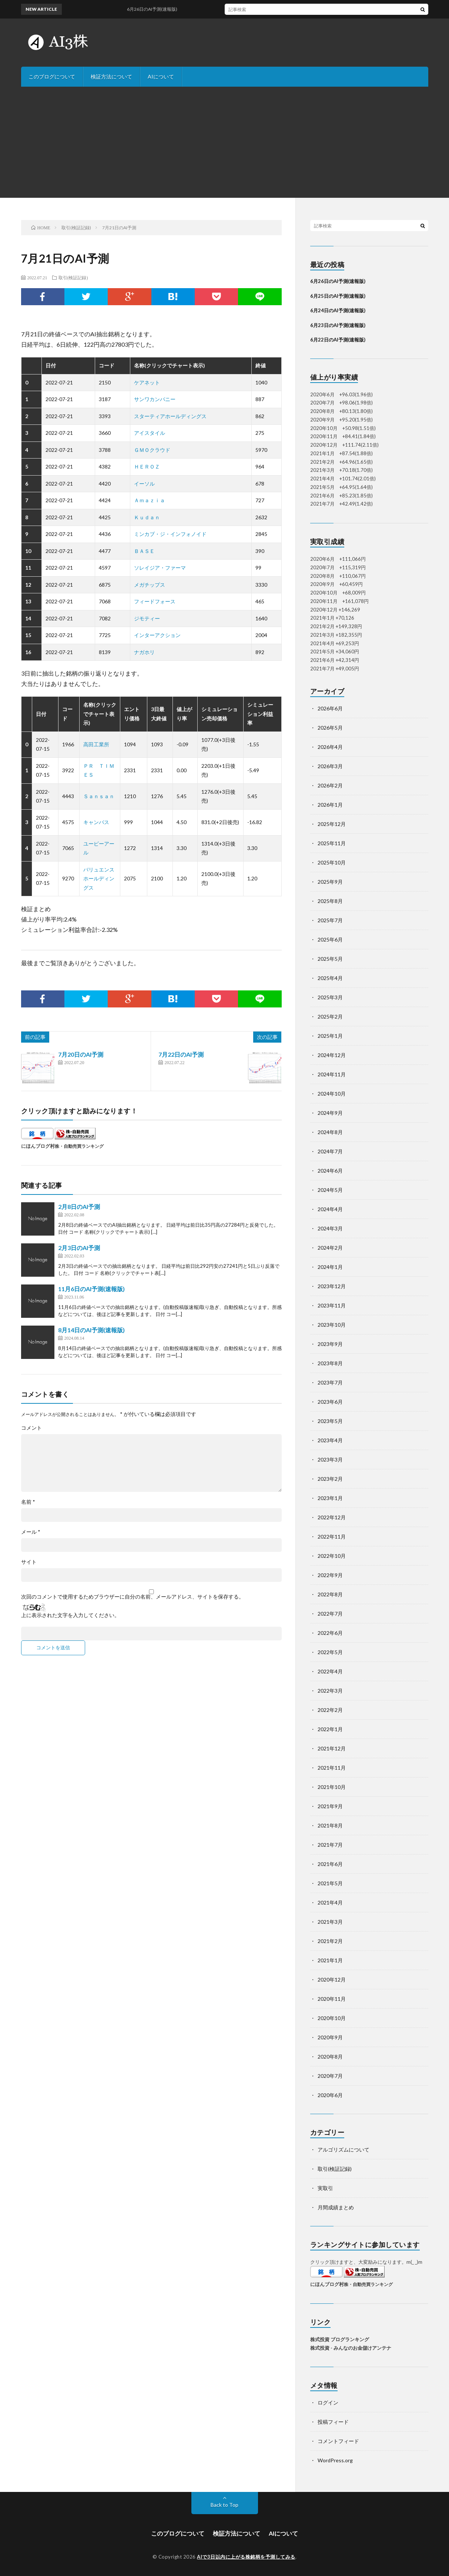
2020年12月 (332, 1979)
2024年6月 (330, 1170)
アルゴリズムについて (343, 2149)
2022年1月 (330, 1729)
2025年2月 (330, 1016)
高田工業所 (96, 744)
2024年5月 (330, 1190)
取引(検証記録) (73, 277)
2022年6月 (330, 1633)
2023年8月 (330, 1363)
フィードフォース (154, 601)
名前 (28, 1501)
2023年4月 (330, 1440)
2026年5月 (330, 727)
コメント (31, 1427)
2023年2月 (330, 1479)
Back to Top (224, 2505)
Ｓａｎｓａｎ (98, 796)
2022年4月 (330, 1671)
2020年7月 (330, 2076)
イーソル (144, 483)
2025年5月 (330, 959)
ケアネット (147, 382)
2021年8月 (330, 1825)
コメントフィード (338, 2441)
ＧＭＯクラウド (152, 450)
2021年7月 (330, 1845)
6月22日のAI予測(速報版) (337, 340)
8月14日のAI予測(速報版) (91, 1329)
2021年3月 (330, 1922)
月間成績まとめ (336, 2207)
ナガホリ (144, 652)
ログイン (328, 2402)
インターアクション (157, 635)
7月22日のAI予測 (181, 1054)
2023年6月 (330, 1402)
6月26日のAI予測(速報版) (337, 281)
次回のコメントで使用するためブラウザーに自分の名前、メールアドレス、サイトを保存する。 (132, 1596)
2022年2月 (330, 1710)
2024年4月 (330, 1209)
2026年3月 (330, 766)
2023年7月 (330, 1382)
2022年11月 (332, 1536)
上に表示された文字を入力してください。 (70, 1615)
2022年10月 (332, 1556)
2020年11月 (332, 1999)
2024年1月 (330, 1267)
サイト (29, 1561)
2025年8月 (330, 901)
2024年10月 (332, 1093)
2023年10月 (332, 1325)
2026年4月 (330, 747)
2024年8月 (330, 1132)
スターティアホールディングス (170, 416)
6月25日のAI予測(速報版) (337, 296)
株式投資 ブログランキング (339, 2339)
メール (30, 1531)
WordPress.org (335, 2460)
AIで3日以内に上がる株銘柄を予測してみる (246, 2557)
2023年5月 (330, 1421)
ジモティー (147, 618)
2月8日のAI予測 (79, 1206)
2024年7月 (330, 1151)
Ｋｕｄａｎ (147, 517)
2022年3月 (330, 1690)
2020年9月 (330, 2037)
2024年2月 (330, 1247)
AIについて (161, 76)
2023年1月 (330, 1498)
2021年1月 (330, 1960)
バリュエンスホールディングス (98, 878)
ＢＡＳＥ (144, 551)
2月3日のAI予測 (79, 1247)
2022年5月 (330, 1652)
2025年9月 (330, 882)
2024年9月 (330, 1113)
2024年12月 (332, 1055)
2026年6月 (330, 708)
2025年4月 (330, 978)
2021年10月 (332, 1787)
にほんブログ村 (38, 1146)
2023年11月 (332, 1305)
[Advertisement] (225, 142)
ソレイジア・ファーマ (160, 567)
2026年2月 (330, 785)
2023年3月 (330, 1459)
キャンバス (96, 822)
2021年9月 (330, 1806)
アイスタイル (149, 433)
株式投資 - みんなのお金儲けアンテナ (350, 2348)
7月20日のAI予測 (80, 1054)
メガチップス (149, 584)
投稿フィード (333, 2422)
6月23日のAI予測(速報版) (337, 325)
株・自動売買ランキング (79, 1146)
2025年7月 (330, 920)
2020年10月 (332, 2018)
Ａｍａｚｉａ (149, 500)
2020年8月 (330, 2056)
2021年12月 (332, 1748)
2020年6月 (330, 2095)
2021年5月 (330, 1883)
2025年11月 (332, 843)
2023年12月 (332, 1286)
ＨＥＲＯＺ (147, 466)
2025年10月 (332, 862)
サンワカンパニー (154, 399)
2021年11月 (332, 1767)
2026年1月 (330, 805)
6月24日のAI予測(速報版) (337, 310)
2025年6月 (330, 939)
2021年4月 (330, 1902)
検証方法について (111, 76)
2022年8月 (330, 1594)
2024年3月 (330, 1228)
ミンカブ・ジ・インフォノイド (170, 534)
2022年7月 (330, 1613)
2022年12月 (332, 1517)
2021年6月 (330, 1864)
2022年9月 (330, 1575)
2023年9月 (330, 1344)
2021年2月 (330, 1941)
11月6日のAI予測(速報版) (91, 1288)
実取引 (325, 2188)
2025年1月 (330, 1036)
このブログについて (52, 76)
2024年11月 (332, 1074)
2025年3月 (330, 997)
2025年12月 (332, 824)
